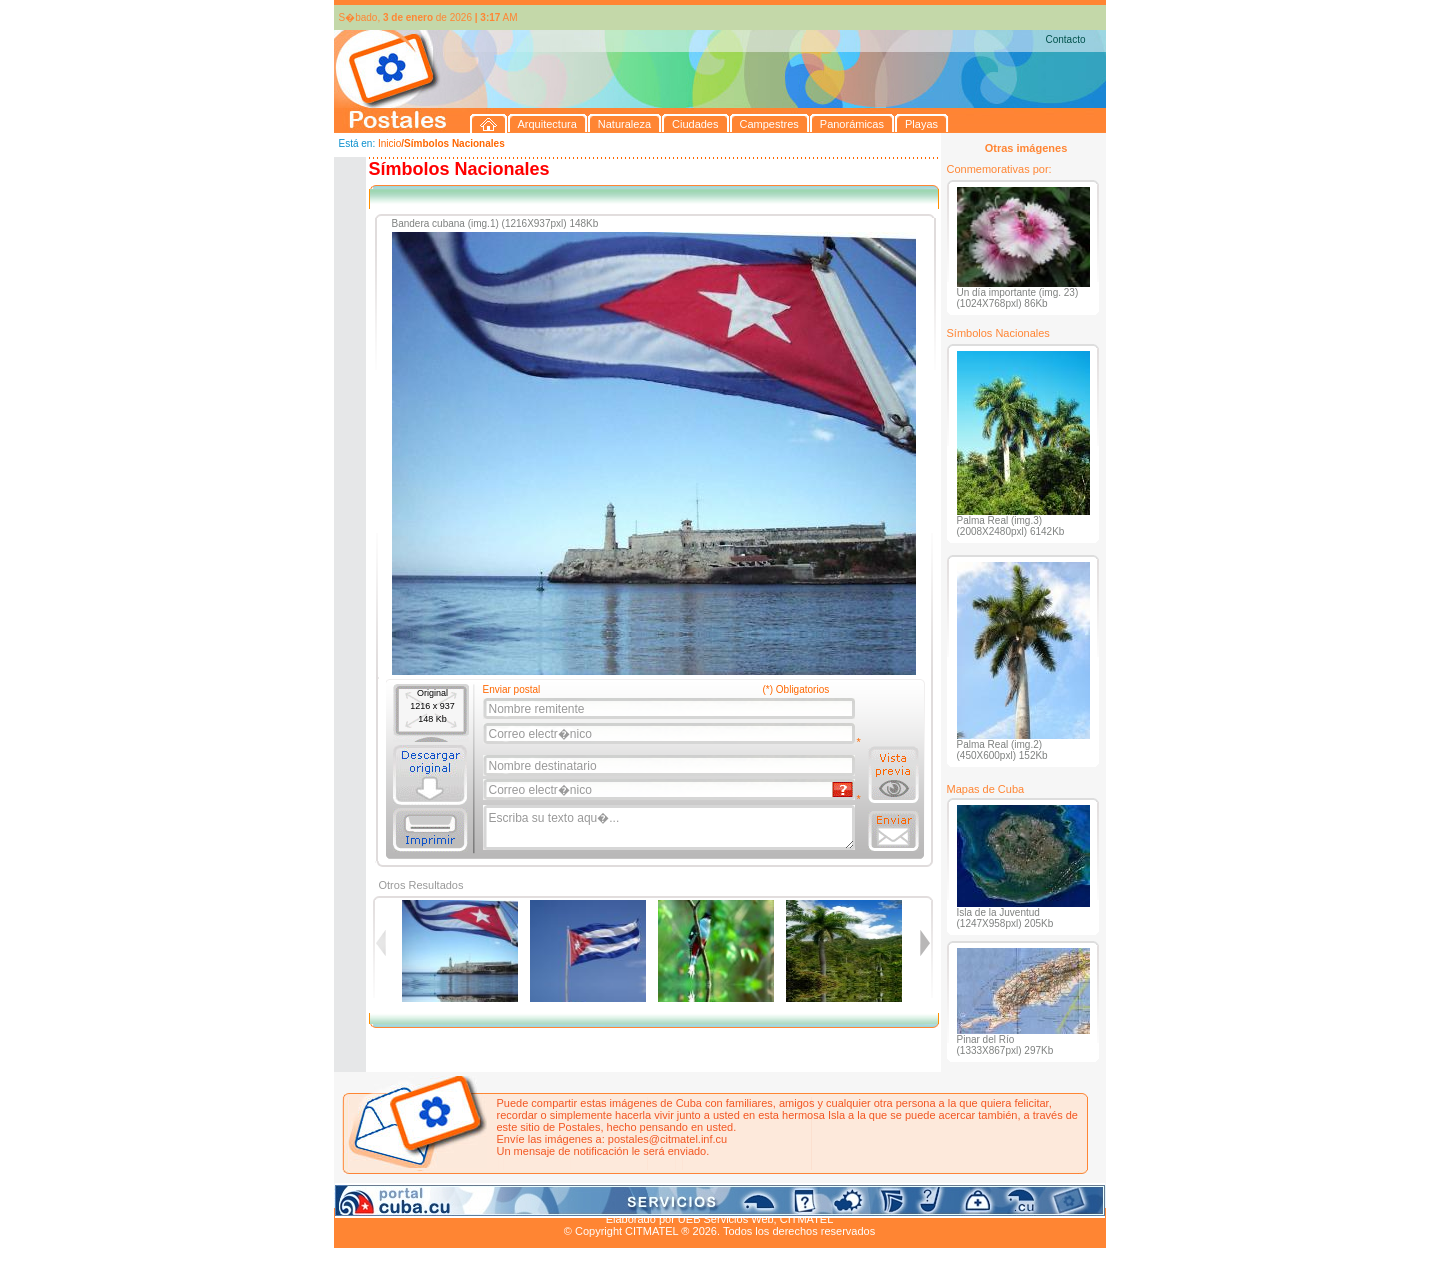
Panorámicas (654, 1196)
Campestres (583, 1196)
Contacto (1065, 39)
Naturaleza (462, 1196)
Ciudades (521, 1196)
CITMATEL (807, 1219)
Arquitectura (397, 1196)
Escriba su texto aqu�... (670, 828)
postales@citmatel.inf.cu (667, 1139)
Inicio (389, 143)
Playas (711, 1196)
